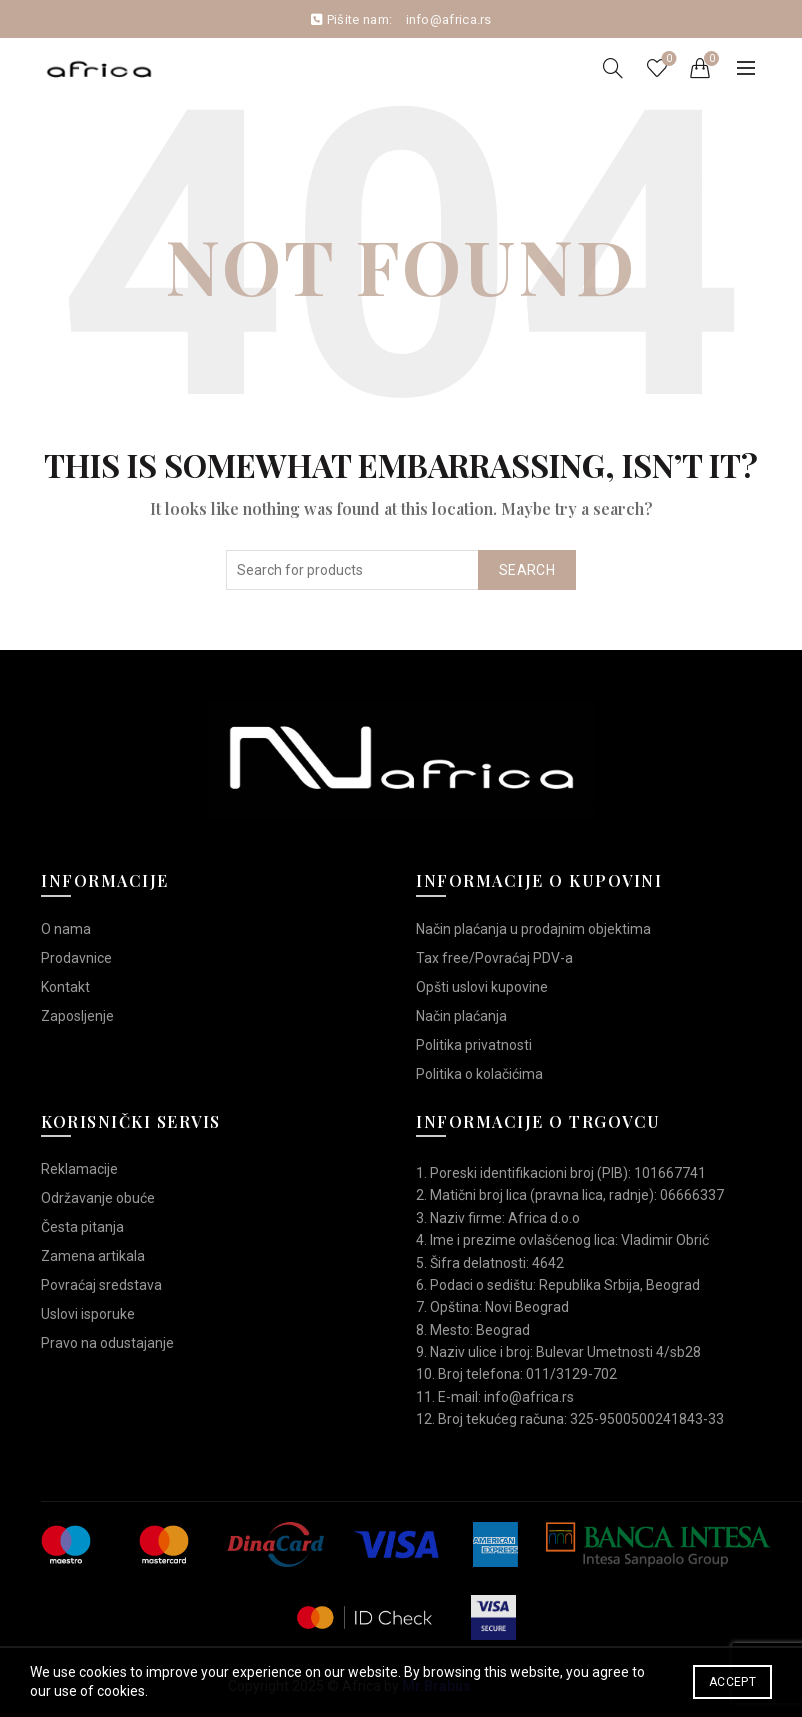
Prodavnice (76, 958)
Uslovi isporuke (88, 1314)
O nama (66, 929)
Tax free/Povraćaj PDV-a (494, 958)
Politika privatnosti (474, 1045)
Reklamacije (79, 1169)
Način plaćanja (461, 1016)
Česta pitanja (82, 1227)
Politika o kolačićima (479, 1074)
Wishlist (667, 59)
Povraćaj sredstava (101, 1285)
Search (527, 570)
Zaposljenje (77, 1016)
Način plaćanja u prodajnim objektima (533, 929)
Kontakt (65, 987)
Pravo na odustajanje (107, 1343)
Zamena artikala (93, 1256)
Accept (732, 1682)
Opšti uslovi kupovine (482, 987)
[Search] (613, 68)
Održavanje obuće (98, 1198)
